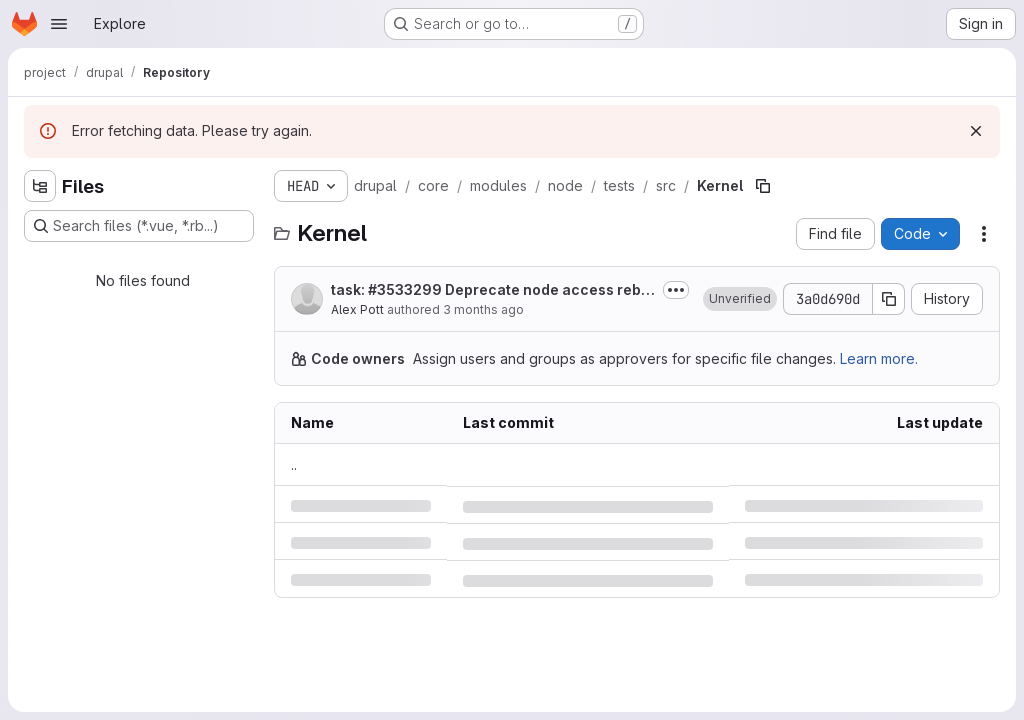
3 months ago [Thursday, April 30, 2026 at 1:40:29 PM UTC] (483, 309)
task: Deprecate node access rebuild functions (492, 290)
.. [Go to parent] (294, 464)
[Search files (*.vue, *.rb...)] (139, 226)
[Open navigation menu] (59, 24)
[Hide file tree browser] (40, 186)
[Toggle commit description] (676, 290)
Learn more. (879, 358)
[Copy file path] (763, 186)
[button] (740, 299)
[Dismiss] (976, 131)
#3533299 (405, 289)
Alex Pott (357, 309)
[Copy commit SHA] (889, 299)
